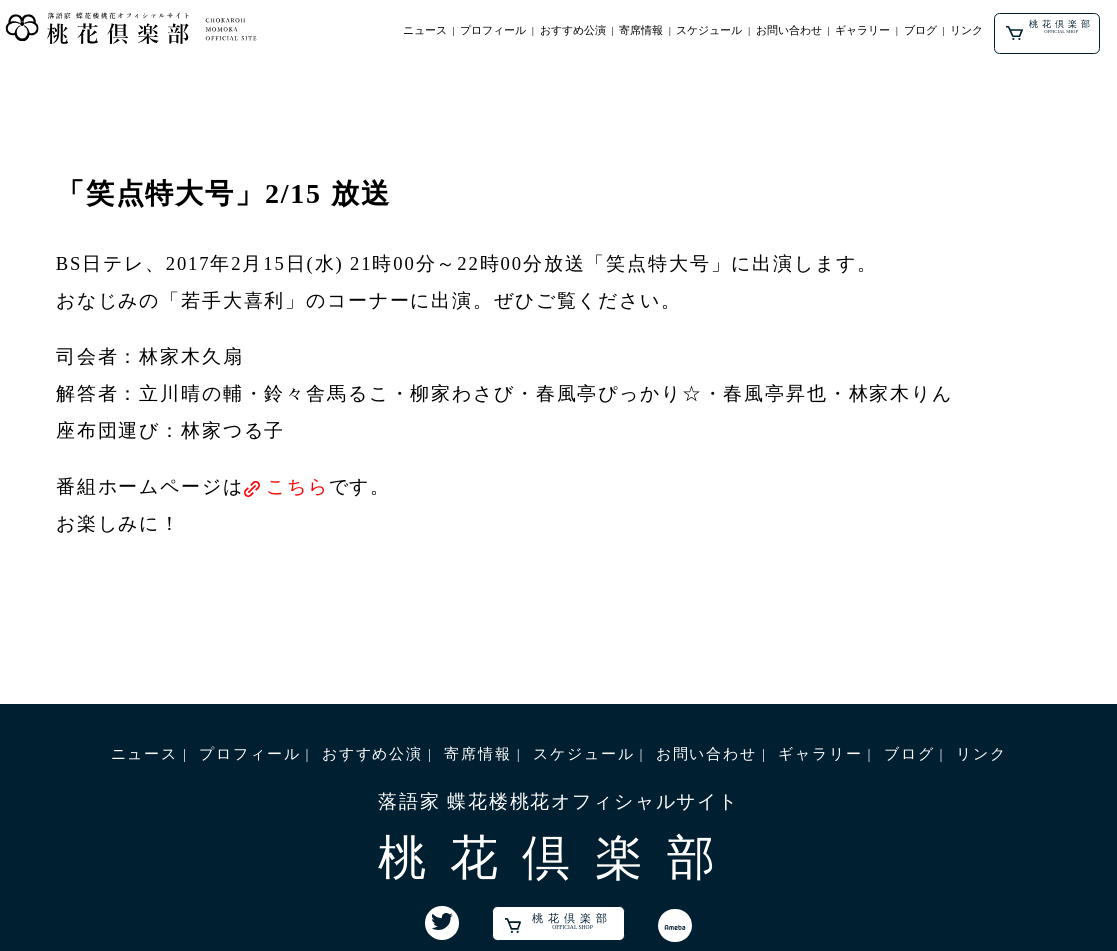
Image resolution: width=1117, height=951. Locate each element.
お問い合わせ (789, 30)
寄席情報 (641, 30)
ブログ (920, 30)
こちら (297, 486)
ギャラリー (862, 30)
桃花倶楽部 (1049, 30)
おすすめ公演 (573, 30)
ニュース (425, 30)
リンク (966, 30)
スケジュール (709, 30)
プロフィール (493, 30)
